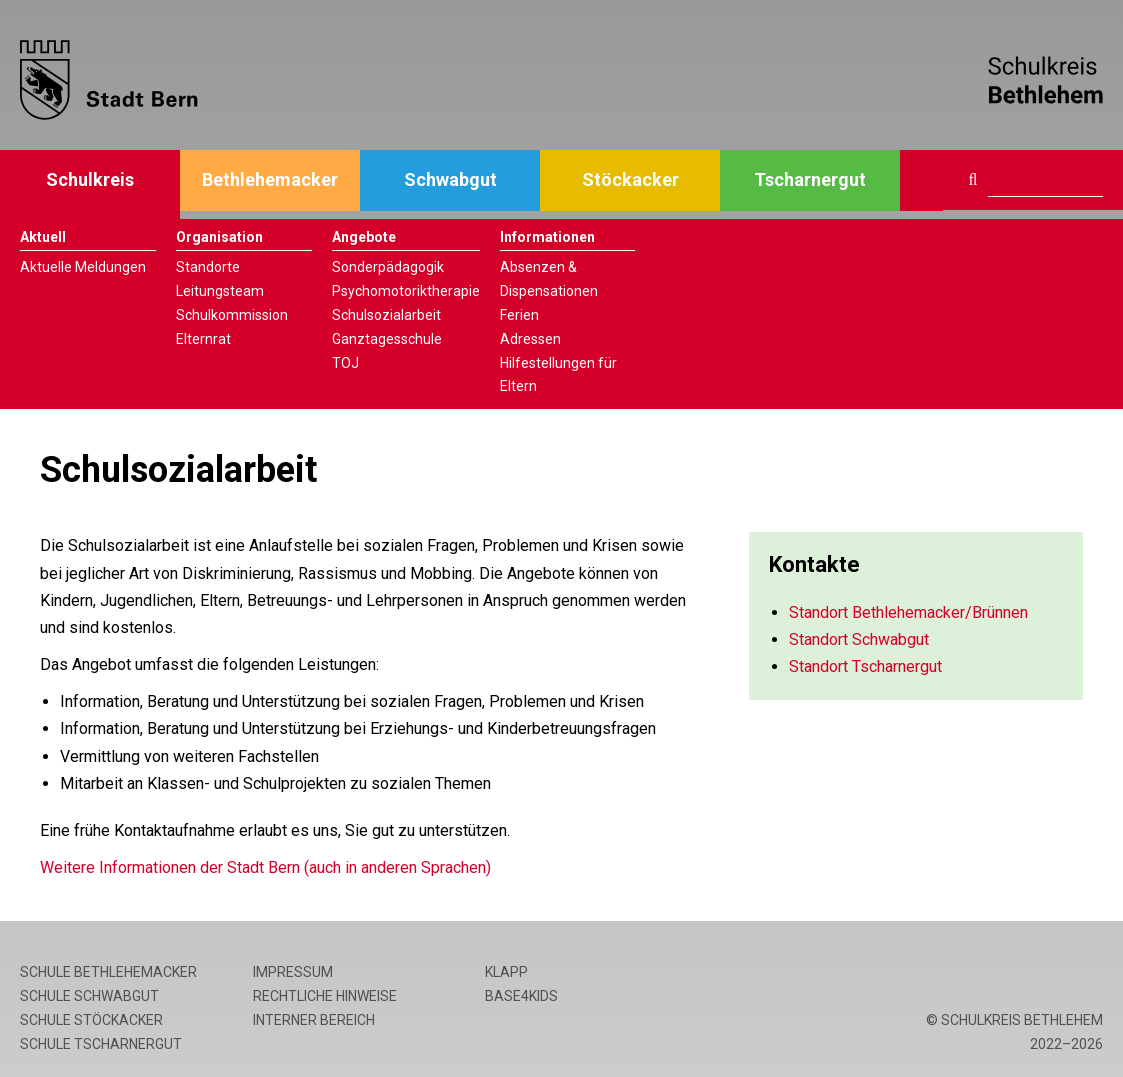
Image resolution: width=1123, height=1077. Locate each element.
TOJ (345, 363)
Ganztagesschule (387, 339)
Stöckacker (630, 179)
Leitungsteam (220, 291)
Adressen (530, 339)
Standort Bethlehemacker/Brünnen (908, 612)
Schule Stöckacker (91, 1020)
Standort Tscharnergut (865, 666)
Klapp (506, 972)
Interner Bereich (314, 1020)
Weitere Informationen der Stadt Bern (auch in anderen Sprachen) (265, 867)
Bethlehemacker (270, 179)
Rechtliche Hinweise (325, 996)
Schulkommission (232, 315)
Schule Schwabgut (89, 996)
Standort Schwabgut (859, 639)
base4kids (521, 996)
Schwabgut (450, 179)
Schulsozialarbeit (386, 315)
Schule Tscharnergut (101, 1044)
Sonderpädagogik (388, 267)
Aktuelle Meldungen (83, 267)
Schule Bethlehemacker (108, 972)
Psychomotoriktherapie (406, 291)
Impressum (293, 972)
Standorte (208, 267)
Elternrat (203, 339)
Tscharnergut (810, 179)
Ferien (519, 315)
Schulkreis (90, 179)
